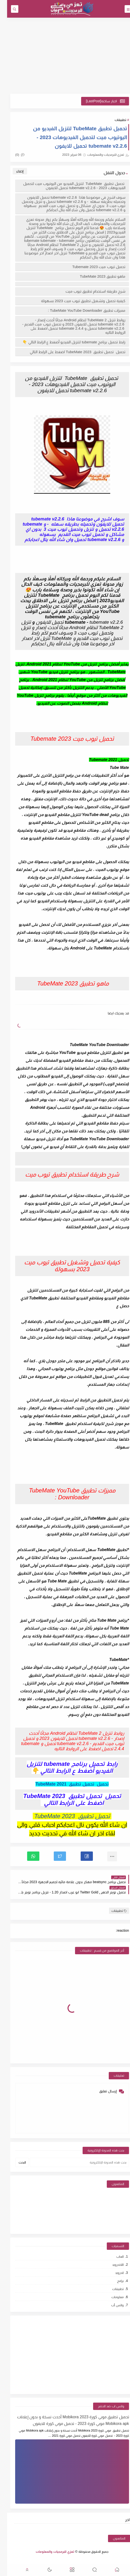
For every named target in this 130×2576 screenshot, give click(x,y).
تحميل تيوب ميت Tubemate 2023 (91, 267)
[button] (80, 1856)
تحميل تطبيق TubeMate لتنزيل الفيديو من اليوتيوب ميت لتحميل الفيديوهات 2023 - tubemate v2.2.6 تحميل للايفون (67, 185)
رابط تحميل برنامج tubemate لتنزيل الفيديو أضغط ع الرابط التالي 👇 (66, 342)
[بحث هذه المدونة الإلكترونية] (72, 2162)
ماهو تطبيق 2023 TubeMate (95, 276)
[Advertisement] (65, 55)
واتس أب (110, 2305)
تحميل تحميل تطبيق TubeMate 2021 (65, 1784)
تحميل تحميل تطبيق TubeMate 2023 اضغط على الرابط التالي (69, 352)
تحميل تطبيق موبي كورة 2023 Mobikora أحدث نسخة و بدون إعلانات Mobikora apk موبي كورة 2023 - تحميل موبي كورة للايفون (66, 2420)
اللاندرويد (111, 2264)
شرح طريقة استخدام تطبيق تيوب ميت (88, 291)
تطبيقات (113, 120)
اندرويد (112, 2273)
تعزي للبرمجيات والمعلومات (48, 2551)
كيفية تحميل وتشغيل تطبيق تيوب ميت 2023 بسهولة (76, 301)
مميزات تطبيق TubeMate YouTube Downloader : (79, 310)
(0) (12, 154)
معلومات (110, 2297)
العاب (113, 2256)
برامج (113, 2281)
